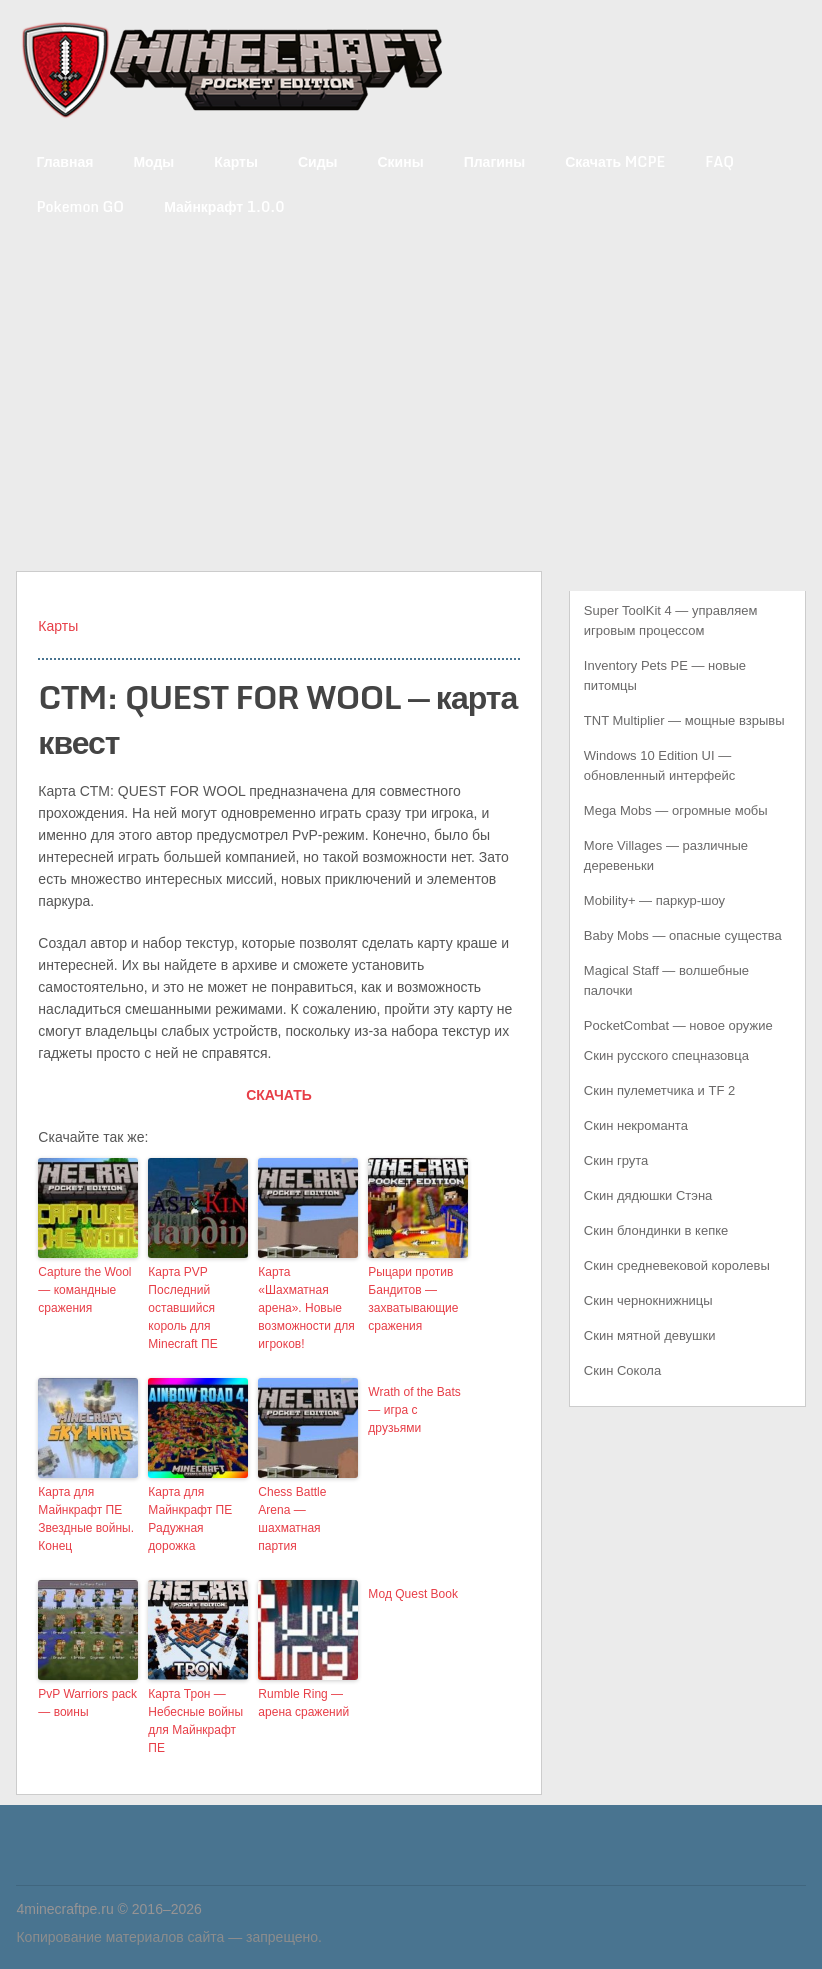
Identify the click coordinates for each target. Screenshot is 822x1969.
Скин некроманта (636, 1125)
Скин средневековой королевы (677, 1265)
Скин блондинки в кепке (656, 1230)
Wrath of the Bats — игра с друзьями (414, 1410)
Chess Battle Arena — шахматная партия (292, 1519)
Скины (401, 161)
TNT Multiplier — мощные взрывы (684, 720)
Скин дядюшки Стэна (648, 1195)
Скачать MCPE (615, 161)
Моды (153, 161)
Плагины (495, 161)
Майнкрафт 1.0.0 (224, 206)
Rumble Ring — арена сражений (303, 1703)
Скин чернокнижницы (648, 1300)
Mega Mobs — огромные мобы (676, 810)
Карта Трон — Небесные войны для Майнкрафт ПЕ (195, 1721)
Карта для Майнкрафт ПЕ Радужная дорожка (190, 1519)
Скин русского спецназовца (666, 1055)
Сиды (318, 161)
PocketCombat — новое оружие (678, 1025)
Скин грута (616, 1160)
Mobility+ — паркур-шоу (654, 900)
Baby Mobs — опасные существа (683, 935)
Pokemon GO (80, 206)
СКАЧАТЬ (279, 1095)
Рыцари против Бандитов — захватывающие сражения (413, 1299)
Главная (64, 161)
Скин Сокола (622, 1370)
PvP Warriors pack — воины (87, 1703)
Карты (236, 161)
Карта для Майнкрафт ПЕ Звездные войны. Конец (86, 1519)
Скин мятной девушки (650, 1335)
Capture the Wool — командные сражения (84, 1290)
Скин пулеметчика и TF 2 (659, 1090)
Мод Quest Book (413, 1594)
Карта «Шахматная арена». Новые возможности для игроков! (306, 1308)
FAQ (719, 161)
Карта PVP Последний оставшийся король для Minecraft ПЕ (182, 1308)
